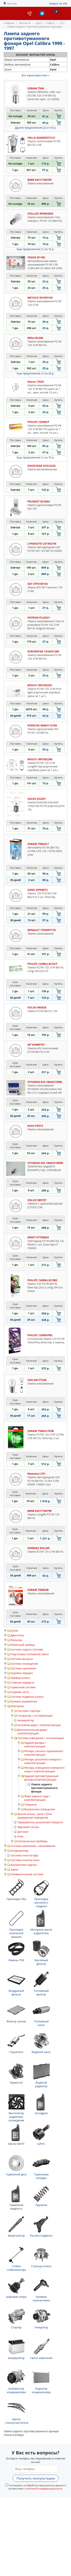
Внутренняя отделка (24, 1865)
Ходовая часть (20, 1692)
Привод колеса (20, 1678)
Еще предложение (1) (35, 249)
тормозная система (23, 1687)
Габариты (30, 1804)
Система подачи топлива (27, 1649)
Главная (9, 23)
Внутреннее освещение (39, 1809)
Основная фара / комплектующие (39, 1725)
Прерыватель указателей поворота (40, 1822)
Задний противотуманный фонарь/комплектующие (41, 1777)
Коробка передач (22, 1673)
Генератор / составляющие (34, 1715)
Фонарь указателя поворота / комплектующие (43, 1761)
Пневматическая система (27, 1874)
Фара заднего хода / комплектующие (37, 1798)
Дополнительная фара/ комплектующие (32, 1731)
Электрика (17, 1706)
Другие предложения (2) (35, 127)
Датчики (22, 1831)
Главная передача (22, 1682)
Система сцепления (23, 1668)
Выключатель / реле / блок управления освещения (34, 1815)
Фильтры (16, 1640)
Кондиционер (19, 1850)
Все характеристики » (35, 75)
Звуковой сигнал (28, 1827)
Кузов (14, 1630)
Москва (12, 3)
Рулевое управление (24, 1701)
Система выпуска (22, 1659)
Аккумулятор (25, 1720)
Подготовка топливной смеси (30, 1654)
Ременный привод (22, 1645)
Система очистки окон (25, 1860)
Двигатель (17, 1635)
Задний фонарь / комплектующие (35, 1744)
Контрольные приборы (32, 1841)
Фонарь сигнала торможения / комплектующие (44, 1752)
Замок (15, 1869)
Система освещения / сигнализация (40, 1738)
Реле (20, 1836)
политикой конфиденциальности (43, 2488)
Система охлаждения (24, 1663)
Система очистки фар (24, 1855)
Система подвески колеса (27, 1696)
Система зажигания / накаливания (33, 1846)
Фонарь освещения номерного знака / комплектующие (44, 1769)
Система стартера (28, 1711)
